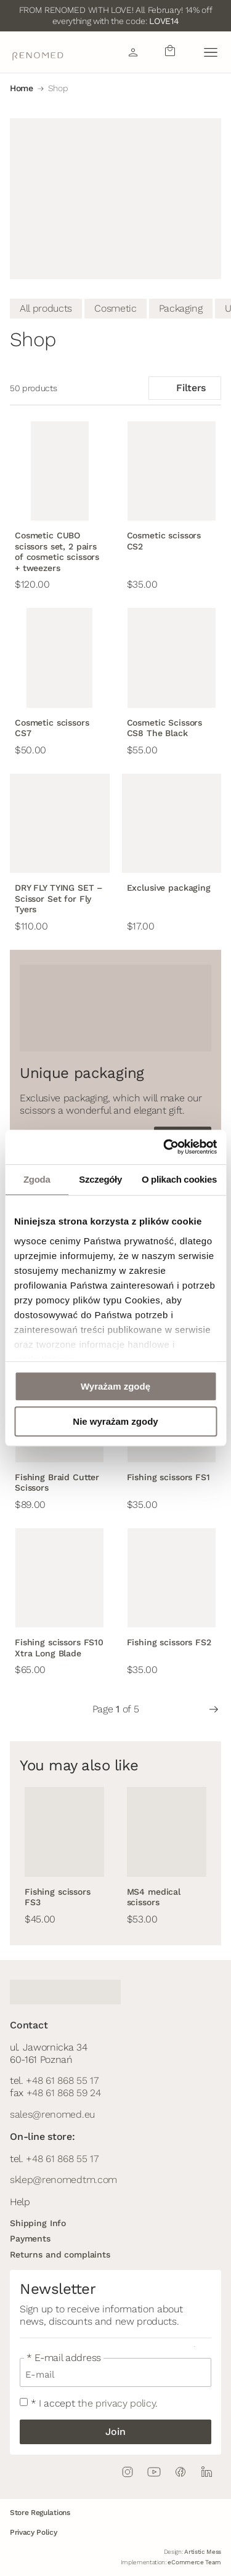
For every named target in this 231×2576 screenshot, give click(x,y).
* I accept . (94, 2403)
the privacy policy (116, 2403)
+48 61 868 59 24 (63, 2093)
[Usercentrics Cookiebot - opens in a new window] (164, 1147)
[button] (210, 52)
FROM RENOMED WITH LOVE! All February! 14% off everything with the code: (116, 15)
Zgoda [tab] (36, 1179)
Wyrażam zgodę (115, 1386)
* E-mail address (63, 2358)
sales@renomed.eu (52, 2114)
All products (46, 308)
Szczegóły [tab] (100, 1179)
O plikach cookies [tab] (179, 1179)
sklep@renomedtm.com (63, 2179)
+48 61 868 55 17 (62, 2080)
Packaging (181, 308)
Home (21, 88)
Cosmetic (115, 308)
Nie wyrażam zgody (115, 1421)
